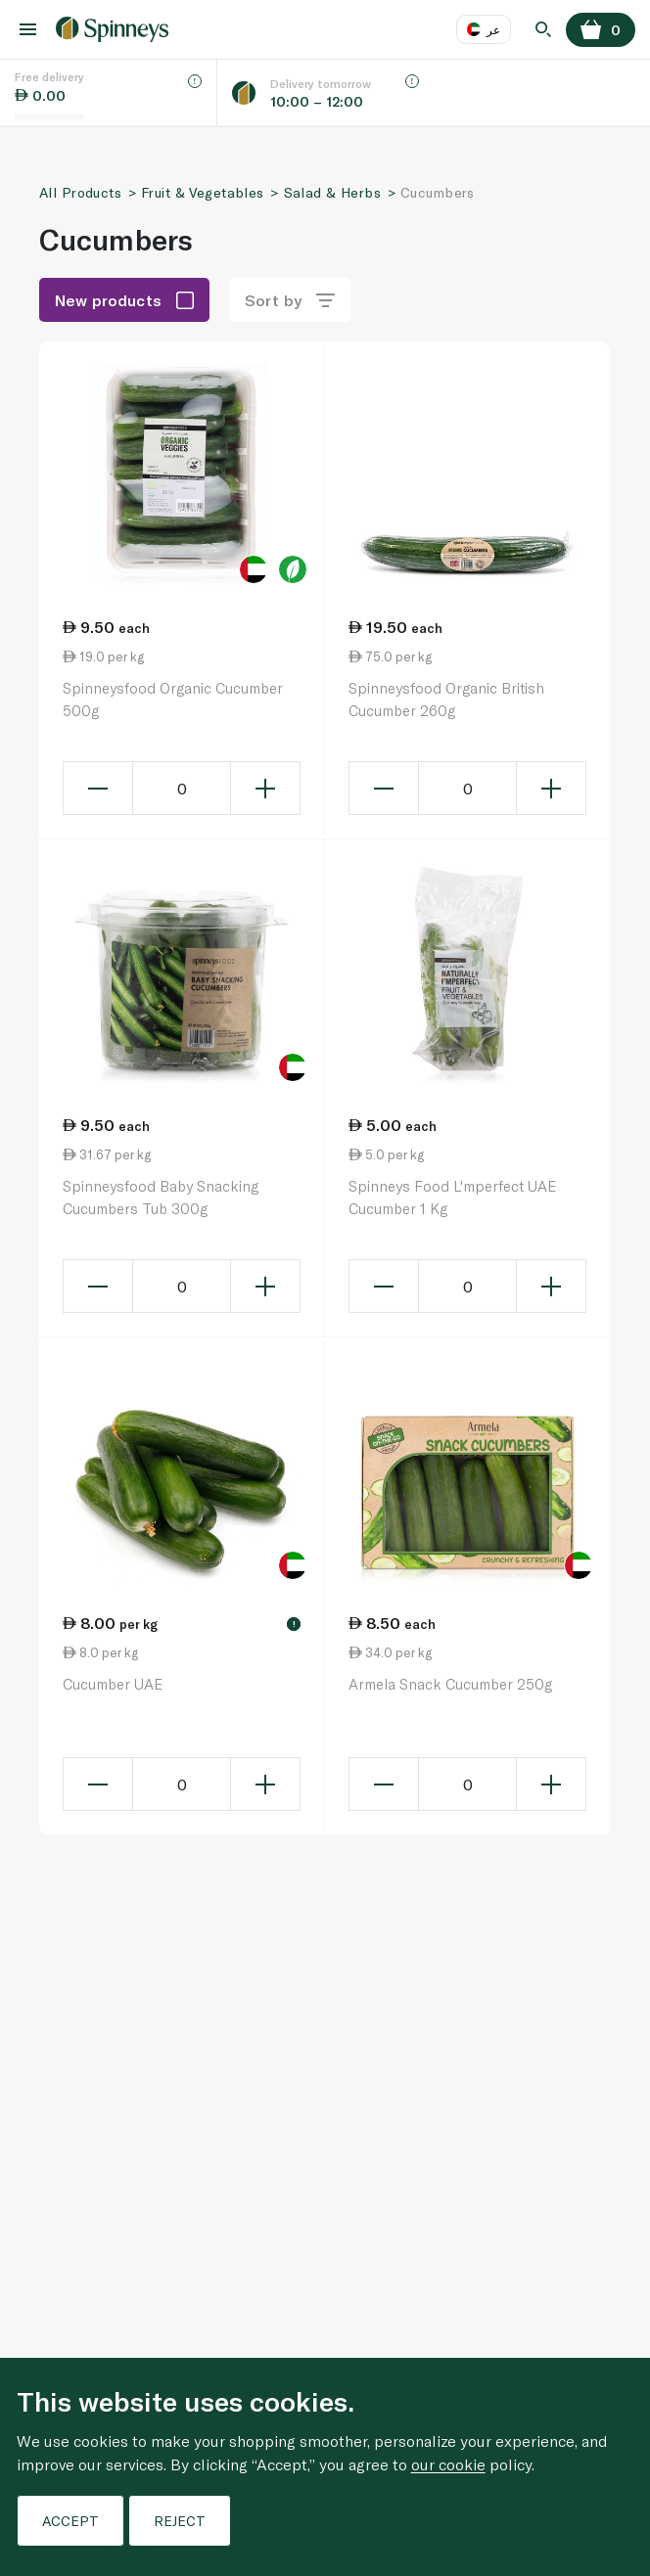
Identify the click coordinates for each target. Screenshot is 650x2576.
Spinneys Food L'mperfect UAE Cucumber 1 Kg (452, 1197)
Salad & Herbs (332, 192)
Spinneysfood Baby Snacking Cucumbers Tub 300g (160, 1197)
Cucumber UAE (112, 1684)
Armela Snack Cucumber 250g (450, 1684)
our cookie (448, 2464)
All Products (80, 192)
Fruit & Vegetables (202, 192)
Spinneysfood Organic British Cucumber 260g (446, 699)
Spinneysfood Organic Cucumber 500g (173, 699)
